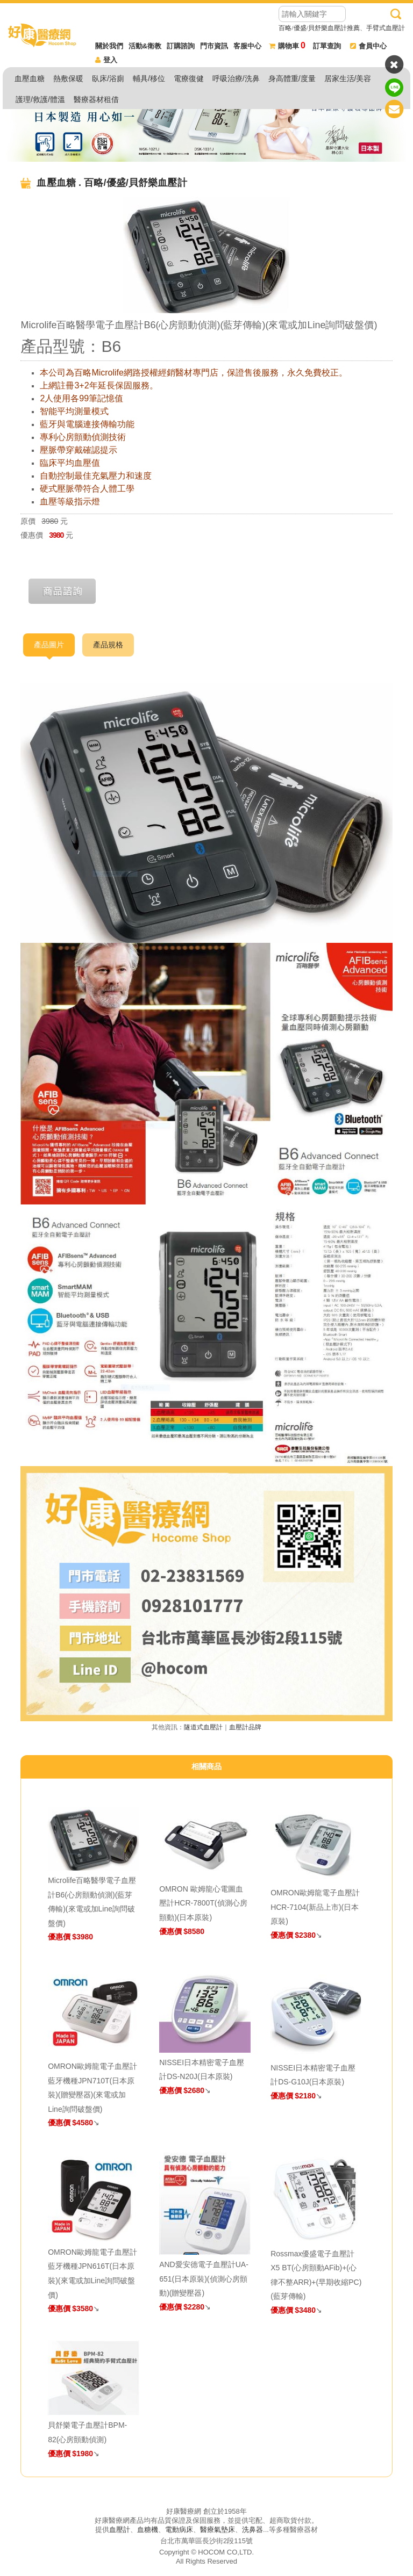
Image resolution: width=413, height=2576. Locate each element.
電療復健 (189, 78)
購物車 (287, 46)
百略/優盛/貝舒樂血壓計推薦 (319, 28)
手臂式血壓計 (385, 28)
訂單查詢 (327, 46)
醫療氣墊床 (217, 2530)
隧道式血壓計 (203, 1727)
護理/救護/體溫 (40, 99)
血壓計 (119, 2530)
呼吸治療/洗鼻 (236, 78)
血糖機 (147, 2530)
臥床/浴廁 (108, 78)
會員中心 (368, 46)
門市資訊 (214, 46)
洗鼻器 (252, 2530)
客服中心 (247, 46)
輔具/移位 (149, 78)
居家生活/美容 (348, 78)
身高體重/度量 (292, 78)
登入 (106, 60)
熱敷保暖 (68, 78)
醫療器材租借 (96, 99)
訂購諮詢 (181, 46)
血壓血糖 (30, 78)
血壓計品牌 (245, 1727)
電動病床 (179, 2530)
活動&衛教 (145, 46)
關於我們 (109, 46)
